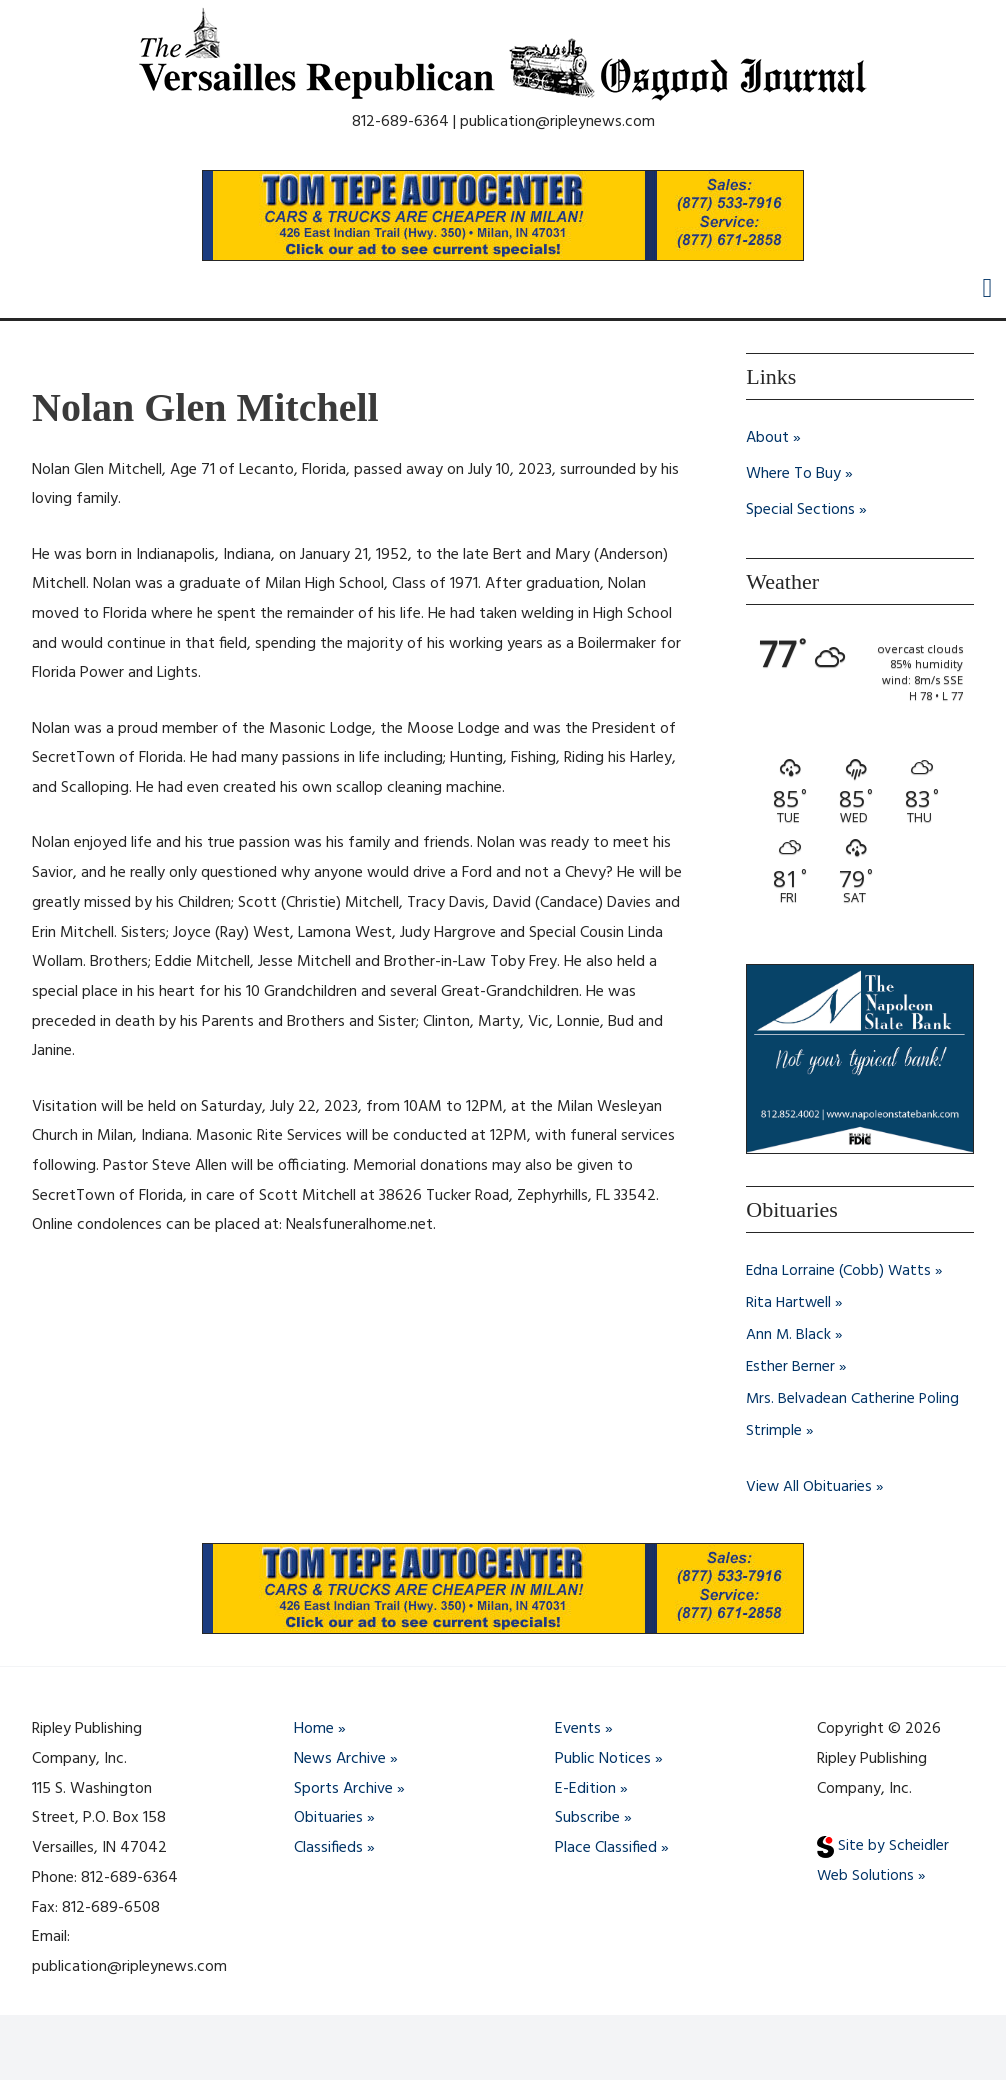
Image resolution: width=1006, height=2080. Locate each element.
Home (314, 1730)
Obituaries (328, 1819)
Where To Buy (793, 474)
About (767, 438)
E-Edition (585, 1789)
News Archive (340, 1759)
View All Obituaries (809, 1488)
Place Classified (606, 1848)
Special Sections (800, 510)
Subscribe (587, 1819)
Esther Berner (791, 1368)
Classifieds (328, 1848)
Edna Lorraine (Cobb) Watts (840, 1272)
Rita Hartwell (789, 1304)
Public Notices (603, 1759)
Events (578, 1730)
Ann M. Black (789, 1336)
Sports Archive (343, 1789)
